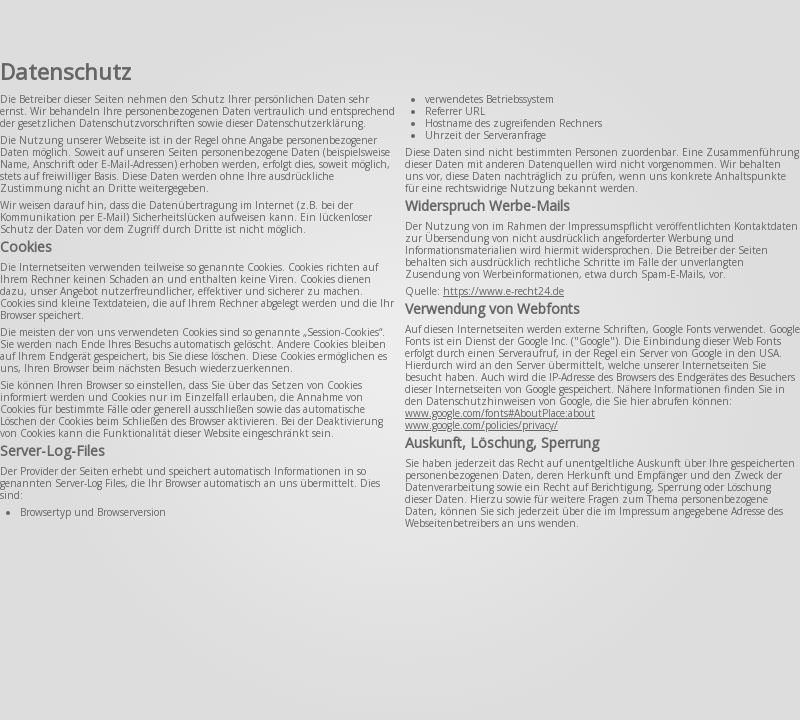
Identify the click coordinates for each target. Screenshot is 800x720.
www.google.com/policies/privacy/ (481, 425)
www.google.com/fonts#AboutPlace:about (500, 413)
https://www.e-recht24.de (503, 291)
